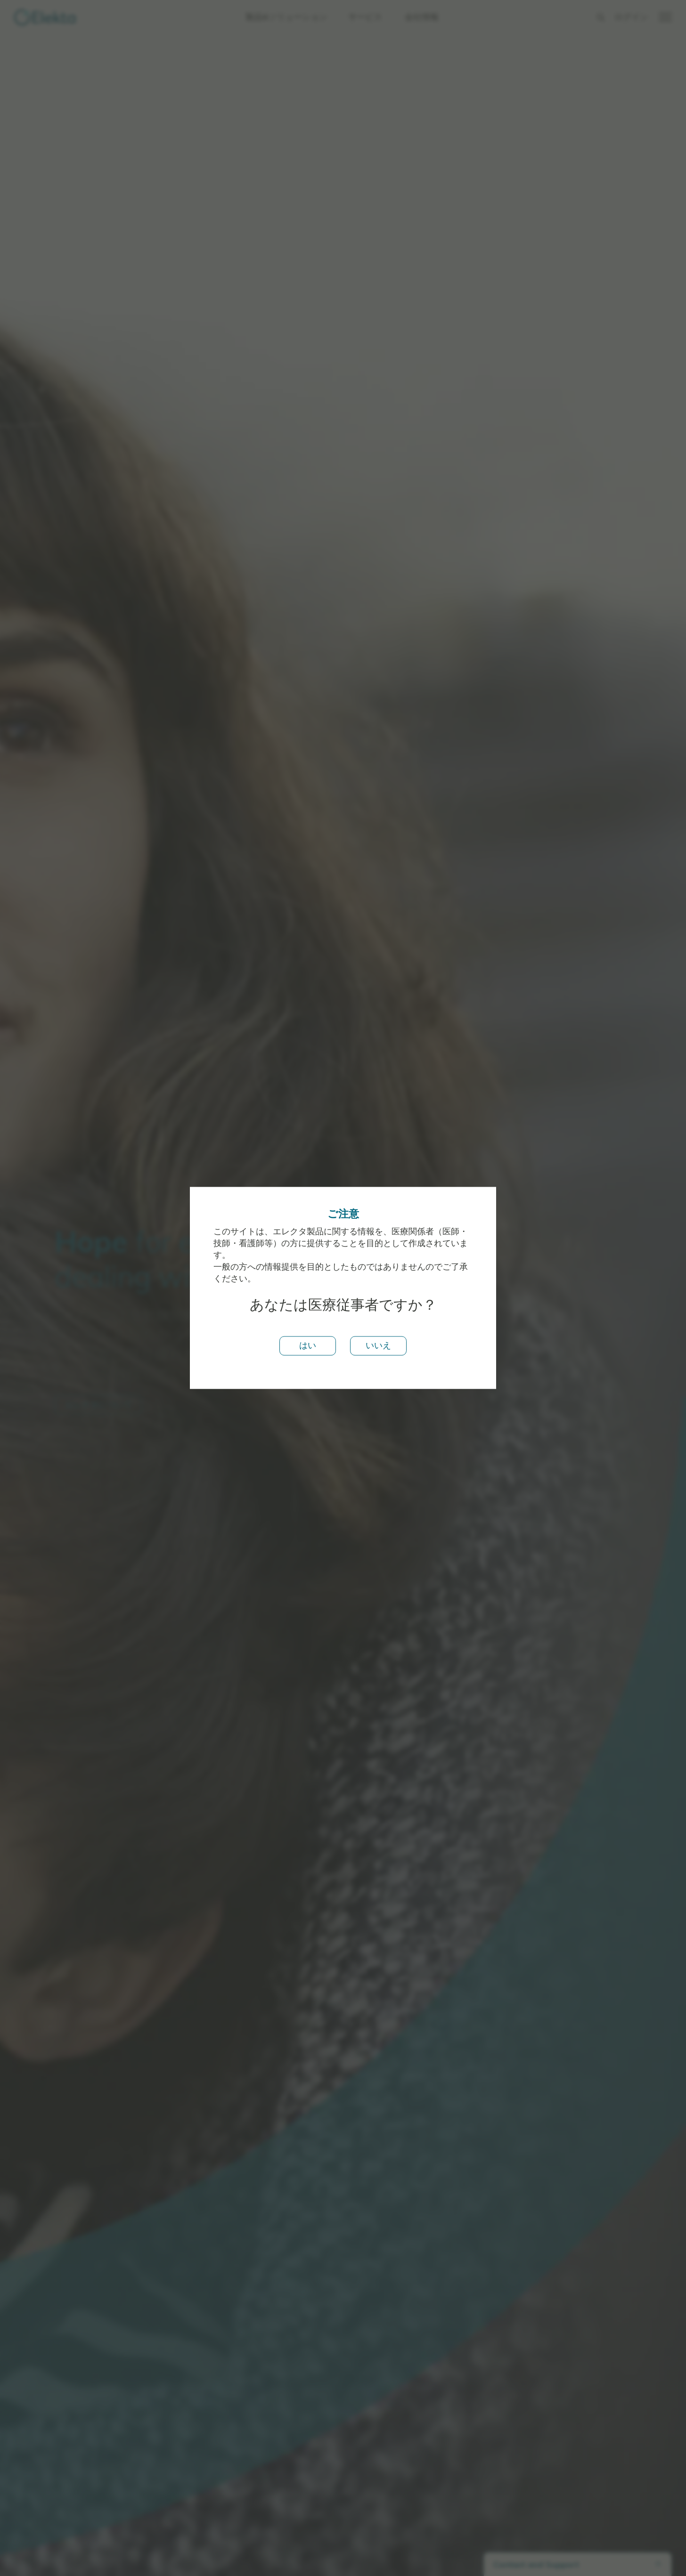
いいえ (378, 1345)
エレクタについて (98, 1404)
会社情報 (422, 16)
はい (307, 1345)
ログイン (631, 16)
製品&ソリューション (286, 16)
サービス (365, 16)
